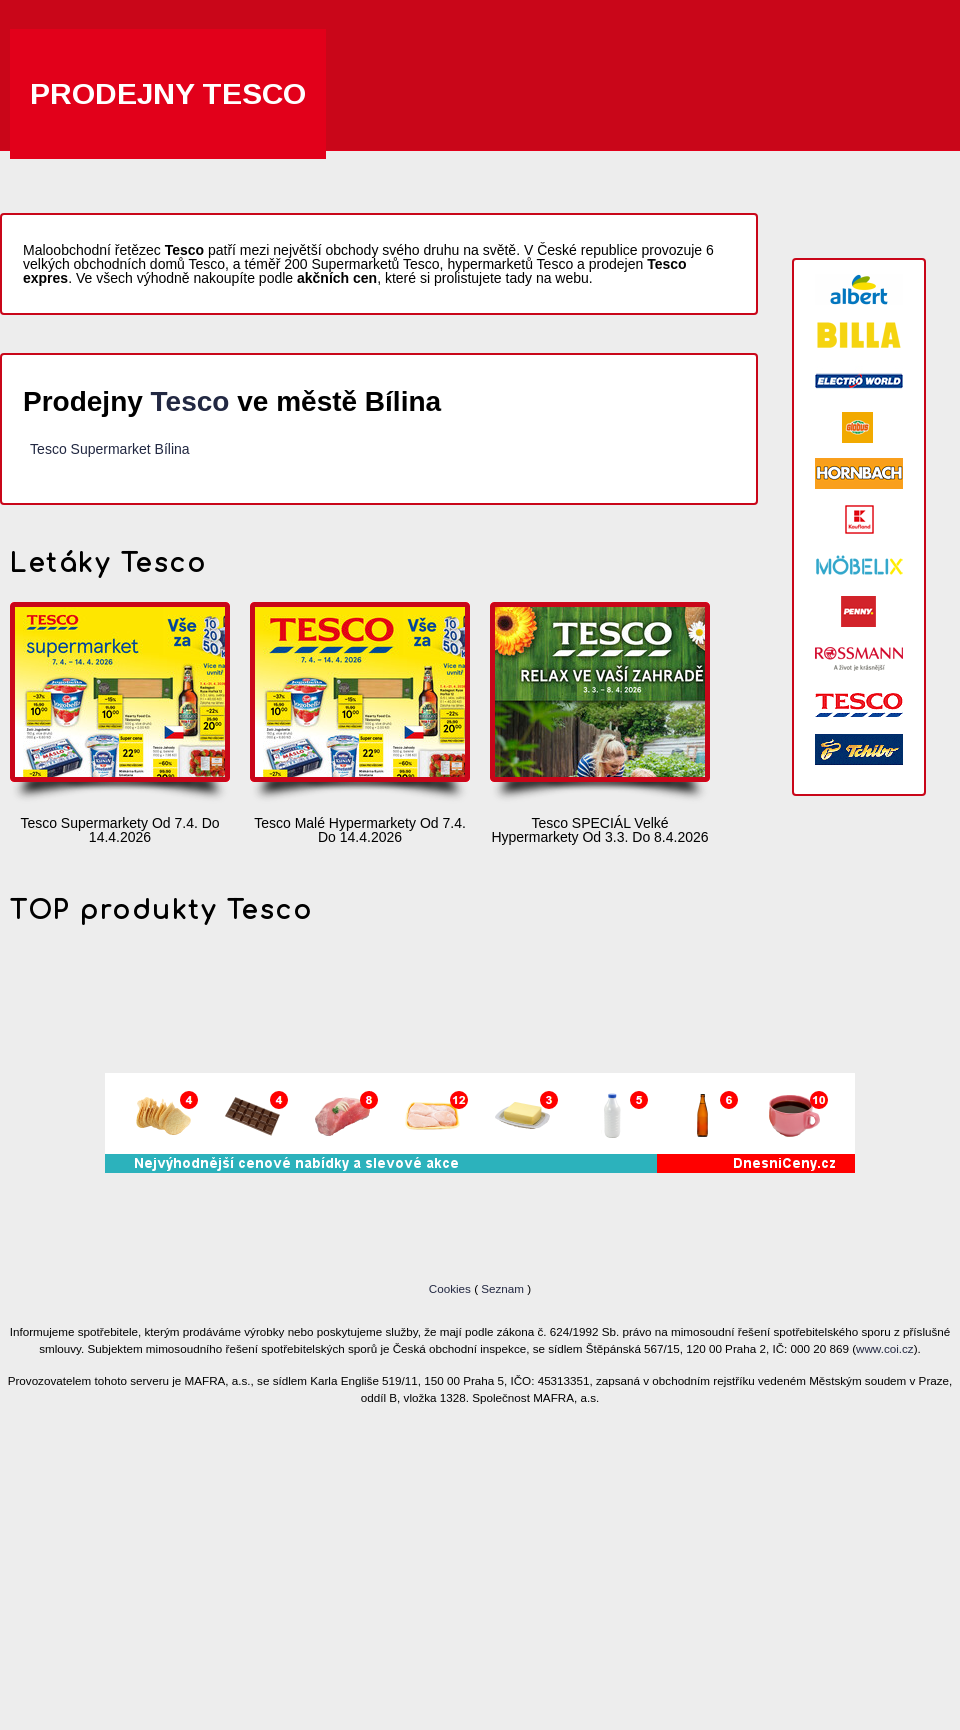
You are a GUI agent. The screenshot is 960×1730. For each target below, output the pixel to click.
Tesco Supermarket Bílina (110, 449)
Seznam (502, 1288)
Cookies (451, 1288)
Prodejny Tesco (168, 93)
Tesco (190, 401)
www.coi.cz (885, 1348)
